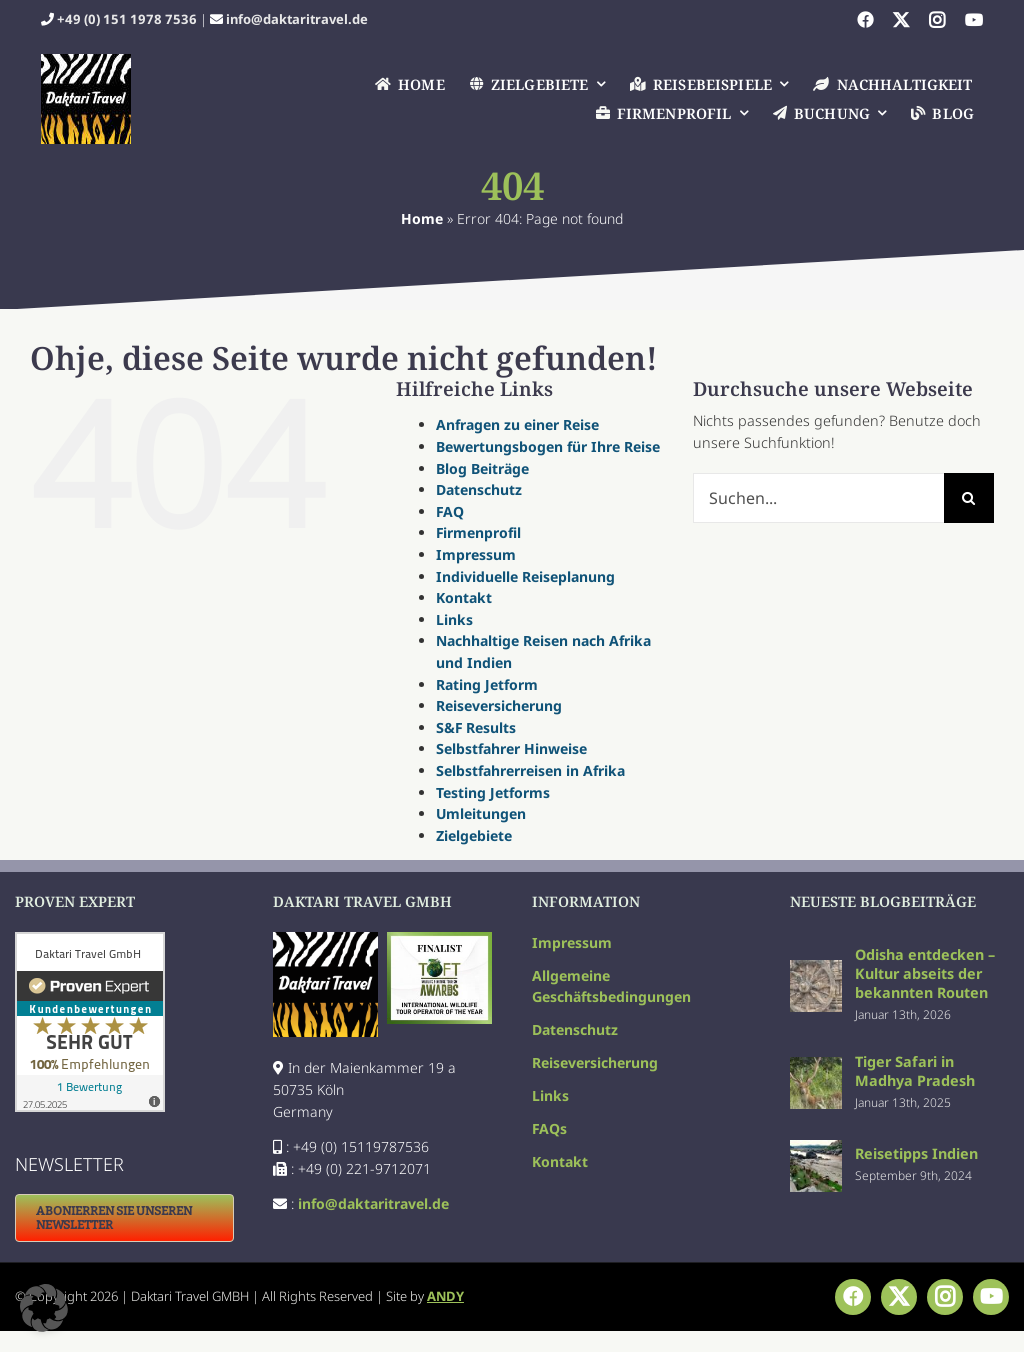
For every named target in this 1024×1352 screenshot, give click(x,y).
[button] (44, 1308)
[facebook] (865, 20)
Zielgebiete (474, 835)
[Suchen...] (818, 498)
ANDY (445, 1296)
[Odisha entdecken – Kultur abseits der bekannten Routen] (816, 970)
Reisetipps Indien (916, 1153)
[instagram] (937, 20)
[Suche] (969, 498)
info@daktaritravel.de (297, 19)
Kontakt (464, 597)
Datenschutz (479, 489)
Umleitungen (481, 813)
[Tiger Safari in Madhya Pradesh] (816, 1067)
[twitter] (901, 20)
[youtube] (974, 20)
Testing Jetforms (493, 792)
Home (422, 218)
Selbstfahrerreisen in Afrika (530, 770)
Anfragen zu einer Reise (517, 424)
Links (454, 619)
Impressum (476, 554)
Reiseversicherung (499, 705)
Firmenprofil (478, 532)
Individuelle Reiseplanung (525, 576)
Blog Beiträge (482, 468)
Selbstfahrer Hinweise (511, 748)
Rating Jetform (487, 684)
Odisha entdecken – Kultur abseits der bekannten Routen (925, 973)
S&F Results (476, 727)
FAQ (450, 511)
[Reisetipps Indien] (816, 1150)
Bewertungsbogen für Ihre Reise (548, 446)
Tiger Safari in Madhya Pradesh (915, 1071)
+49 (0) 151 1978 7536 (127, 19)
